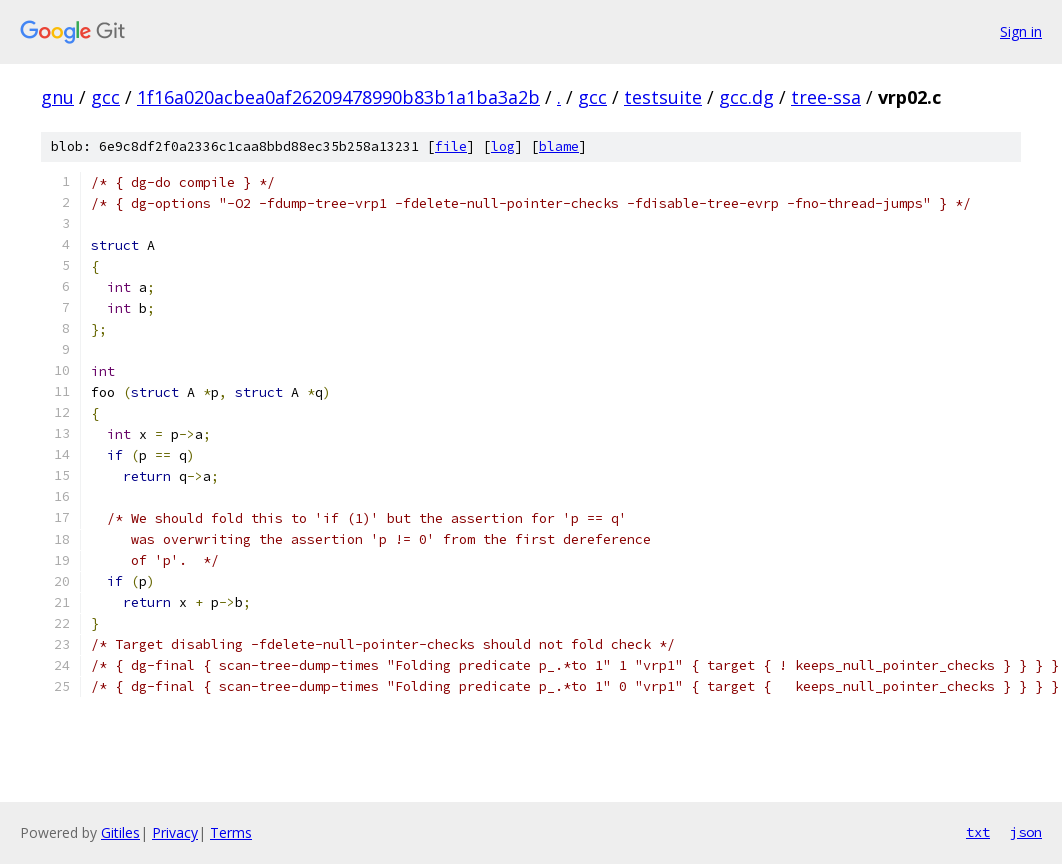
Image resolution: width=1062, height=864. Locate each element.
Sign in (1021, 31)
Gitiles (120, 832)
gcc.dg (746, 97)
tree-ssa (826, 97)
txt (978, 832)
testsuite (663, 97)
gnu (57, 97)
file (451, 146)
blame (559, 146)
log (503, 146)
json (1026, 832)
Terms (231, 832)
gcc (105, 97)
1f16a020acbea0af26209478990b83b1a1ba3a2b (338, 97)
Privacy (175, 832)
